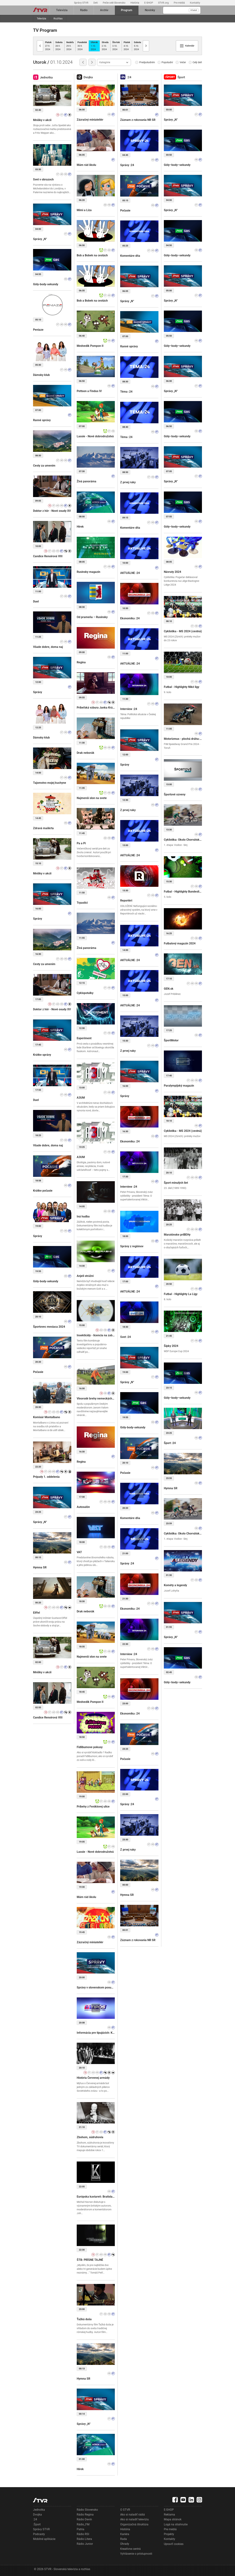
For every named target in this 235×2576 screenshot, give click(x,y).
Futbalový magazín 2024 (179, 943)
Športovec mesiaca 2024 (49, 1326)
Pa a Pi (81, 843)
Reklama (169, 2514)
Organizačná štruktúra (134, 2524)
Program (126, 10)
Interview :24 (128, 709)
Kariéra (124, 2534)
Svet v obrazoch (43, 179)
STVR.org (163, 2)
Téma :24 (126, 391)
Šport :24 (170, 1443)
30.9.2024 (82, 46)
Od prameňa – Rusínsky (92, 617)
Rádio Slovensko (87, 2509)
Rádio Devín (84, 2519)
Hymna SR (40, 1567)
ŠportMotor (171, 1040)
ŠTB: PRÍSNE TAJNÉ (90, 2259)
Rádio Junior (85, 2543)
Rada (123, 2539)
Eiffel (36, 1612)
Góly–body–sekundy (177, 165)
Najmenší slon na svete (92, 798)
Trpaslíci (82, 902)
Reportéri (126, 900)
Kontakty (195, 2)
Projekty (169, 2534)
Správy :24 (127, 165)
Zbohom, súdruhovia (90, 2137)
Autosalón (83, 1507)
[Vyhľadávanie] (181, 10)
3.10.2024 (116, 46)
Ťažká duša (84, 2319)
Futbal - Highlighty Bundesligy (183, 891)
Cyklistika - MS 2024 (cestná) (183, 631)
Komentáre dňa (130, 255)
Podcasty (39, 2534)
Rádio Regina (85, 2514)
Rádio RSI (83, 2534)
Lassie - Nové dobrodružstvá (95, 436)
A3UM (81, 1097)
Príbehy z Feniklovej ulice (93, 1806)
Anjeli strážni (85, 1276)
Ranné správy (42, 420)
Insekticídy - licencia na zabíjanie (96, 1335)
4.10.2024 (127, 46)
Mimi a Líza (84, 210)
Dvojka (37, 2514)
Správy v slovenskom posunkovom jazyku (96, 1987)
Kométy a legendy (175, 1585)
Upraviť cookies (173, 2544)
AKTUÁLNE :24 (130, 573)
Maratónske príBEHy (177, 1234)
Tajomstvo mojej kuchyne (49, 782)
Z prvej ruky (128, 482)
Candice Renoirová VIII (48, 556)
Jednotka (39, 2509)
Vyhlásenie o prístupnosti (136, 2553)
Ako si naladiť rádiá (132, 2514)
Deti (95, 2)
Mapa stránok (172, 2519)
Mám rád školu (86, 165)
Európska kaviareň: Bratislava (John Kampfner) (96, 2196)
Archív (104, 10)
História (135, 2)
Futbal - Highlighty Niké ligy (181, 687)
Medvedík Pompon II (90, 346)
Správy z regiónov (131, 1246)
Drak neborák (85, 752)
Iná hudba (83, 1216)
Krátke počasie (42, 1190)
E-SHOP (149, 2)
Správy (37, 692)
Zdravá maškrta (43, 828)
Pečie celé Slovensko (114, 2)
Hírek (80, 526)
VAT (79, 1552)
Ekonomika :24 (130, 618)
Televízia (62, 10)
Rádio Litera (84, 2539)
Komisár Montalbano (46, 1417)
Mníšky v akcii (42, 120)
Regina (81, 662)
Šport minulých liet (176, 1182)
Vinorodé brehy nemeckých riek (96, 1398)
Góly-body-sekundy (45, 284)
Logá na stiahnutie (176, 2524)
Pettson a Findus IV (89, 391)
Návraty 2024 (172, 572)
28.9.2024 (59, 46)
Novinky (150, 10)
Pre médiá (179, 2)
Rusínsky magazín (88, 572)
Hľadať (193, 10)
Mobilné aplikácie (44, 2539)
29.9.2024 (70, 46)
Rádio (83, 10)
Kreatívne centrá (130, 2549)
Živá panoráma (86, 481)
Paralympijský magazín (179, 1085)
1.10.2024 (94, 46)
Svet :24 (125, 1337)
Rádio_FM (83, 2524)
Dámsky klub (41, 375)
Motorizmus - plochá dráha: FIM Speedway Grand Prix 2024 (183, 738)
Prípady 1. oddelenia (46, 1476)
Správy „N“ (40, 239)
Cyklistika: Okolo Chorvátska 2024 (183, 839)
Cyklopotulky (85, 993)
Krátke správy (42, 1054)
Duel (36, 601)
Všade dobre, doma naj (48, 647)
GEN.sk (168, 988)
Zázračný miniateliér (90, 119)
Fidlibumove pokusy (90, 1747)
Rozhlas (58, 18)
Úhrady (124, 2543)
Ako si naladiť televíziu (134, 2519)
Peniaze (38, 329)
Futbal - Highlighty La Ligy (180, 1294)
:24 (35, 2519)
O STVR (125, 2509)
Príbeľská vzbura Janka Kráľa (96, 707)
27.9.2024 (48, 46)
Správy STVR (81, 2)
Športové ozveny (174, 794)
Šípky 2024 (171, 1346)
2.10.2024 (105, 46)
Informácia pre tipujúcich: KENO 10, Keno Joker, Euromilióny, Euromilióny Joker (96, 2032)
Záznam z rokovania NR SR (137, 120)
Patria (80, 2529)
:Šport (37, 2524)
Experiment (84, 1038)
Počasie (38, 1372)
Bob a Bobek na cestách (92, 255)
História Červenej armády (93, 2077)
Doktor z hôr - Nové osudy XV (52, 511)
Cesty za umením (44, 465)
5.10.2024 (137, 46)
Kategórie (104, 62)
